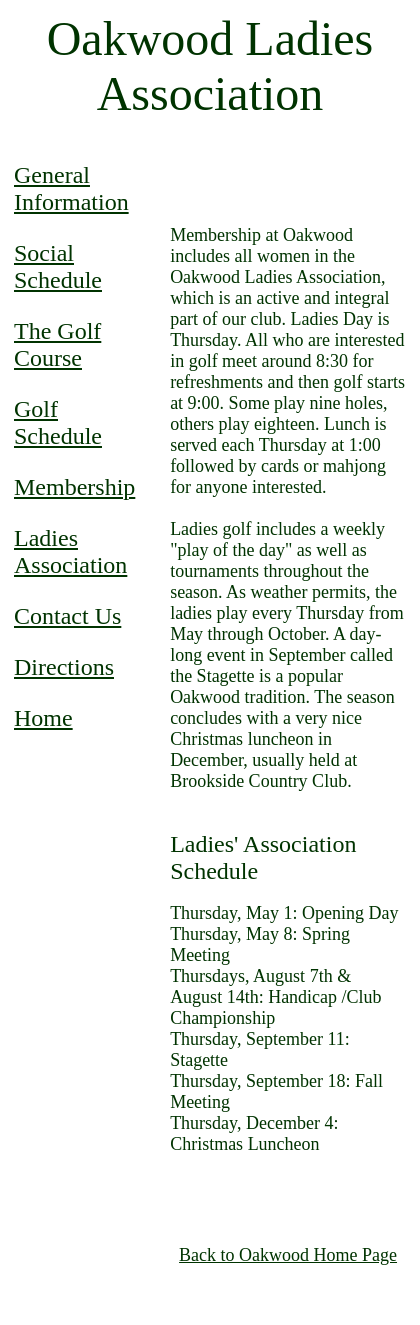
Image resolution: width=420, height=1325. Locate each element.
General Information (71, 188)
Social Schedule (58, 266)
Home (43, 718)
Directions (64, 667)
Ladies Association (70, 551)
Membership (74, 487)
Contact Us (67, 616)
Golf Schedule (58, 422)
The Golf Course (57, 344)
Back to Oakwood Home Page (288, 1255)
